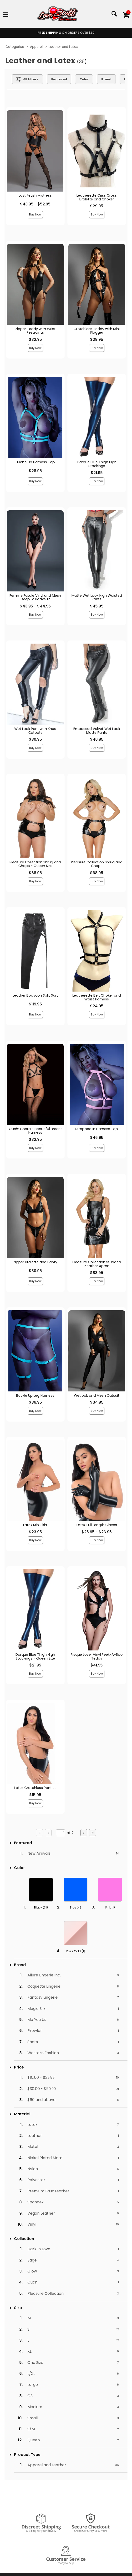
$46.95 (96, 1137)
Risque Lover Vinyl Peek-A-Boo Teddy (97, 1656)
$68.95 (35, 873)
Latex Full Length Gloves (96, 1524)
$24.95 (96, 1006)
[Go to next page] (83, 1832)
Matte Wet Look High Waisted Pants (96, 597)
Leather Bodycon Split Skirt (35, 995)
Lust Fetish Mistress (35, 195)
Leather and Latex (63, 46)
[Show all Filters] (27, 79)
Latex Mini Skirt (35, 1524)
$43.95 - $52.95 (35, 204)
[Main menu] (5, 15)
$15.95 (35, 1795)
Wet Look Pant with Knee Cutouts (35, 730)
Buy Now (35, 214)
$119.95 (35, 1004)
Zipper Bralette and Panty (35, 1262)
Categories (14, 46)
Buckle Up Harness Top (35, 462)
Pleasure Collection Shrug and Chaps (96, 864)
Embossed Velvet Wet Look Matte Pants (96, 730)
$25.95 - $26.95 (96, 1532)
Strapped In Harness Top (96, 1128)
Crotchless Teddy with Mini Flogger (97, 330)
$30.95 (35, 739)
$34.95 (96, 1402)
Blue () (75, 1907)
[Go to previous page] (48, 1832)
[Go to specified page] (60, 1832)
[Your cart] (126, 14)
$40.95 (96, 739)
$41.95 (97, 1665)
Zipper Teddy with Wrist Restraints (35, 330)
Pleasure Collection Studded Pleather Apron (96, 1264)
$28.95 (96, 339)
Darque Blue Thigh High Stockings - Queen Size (35, 1656)
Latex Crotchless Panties (35, 1787)
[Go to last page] (92, 1832)
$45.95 (96, 606)
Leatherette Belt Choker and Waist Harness (96, 997)
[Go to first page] (39, 1832)
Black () (41, 1907)
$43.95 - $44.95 (35, 606)
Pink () (110, 1907)
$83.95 (96, 1272)
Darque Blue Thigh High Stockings (97, 464)
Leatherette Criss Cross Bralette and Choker (96, 197)
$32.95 (35, 339)
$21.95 (97, 472)
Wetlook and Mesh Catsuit (96, 1395)
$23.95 (35, 1532)
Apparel (36, 46)
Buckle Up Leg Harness (35, 1395)
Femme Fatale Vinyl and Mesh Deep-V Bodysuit (35, 597)
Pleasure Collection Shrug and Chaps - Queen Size (35, 864)
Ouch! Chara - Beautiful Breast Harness (35, 1130)
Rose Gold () (75, 1951)
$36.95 (35, 1402)
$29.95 (96, 206)
